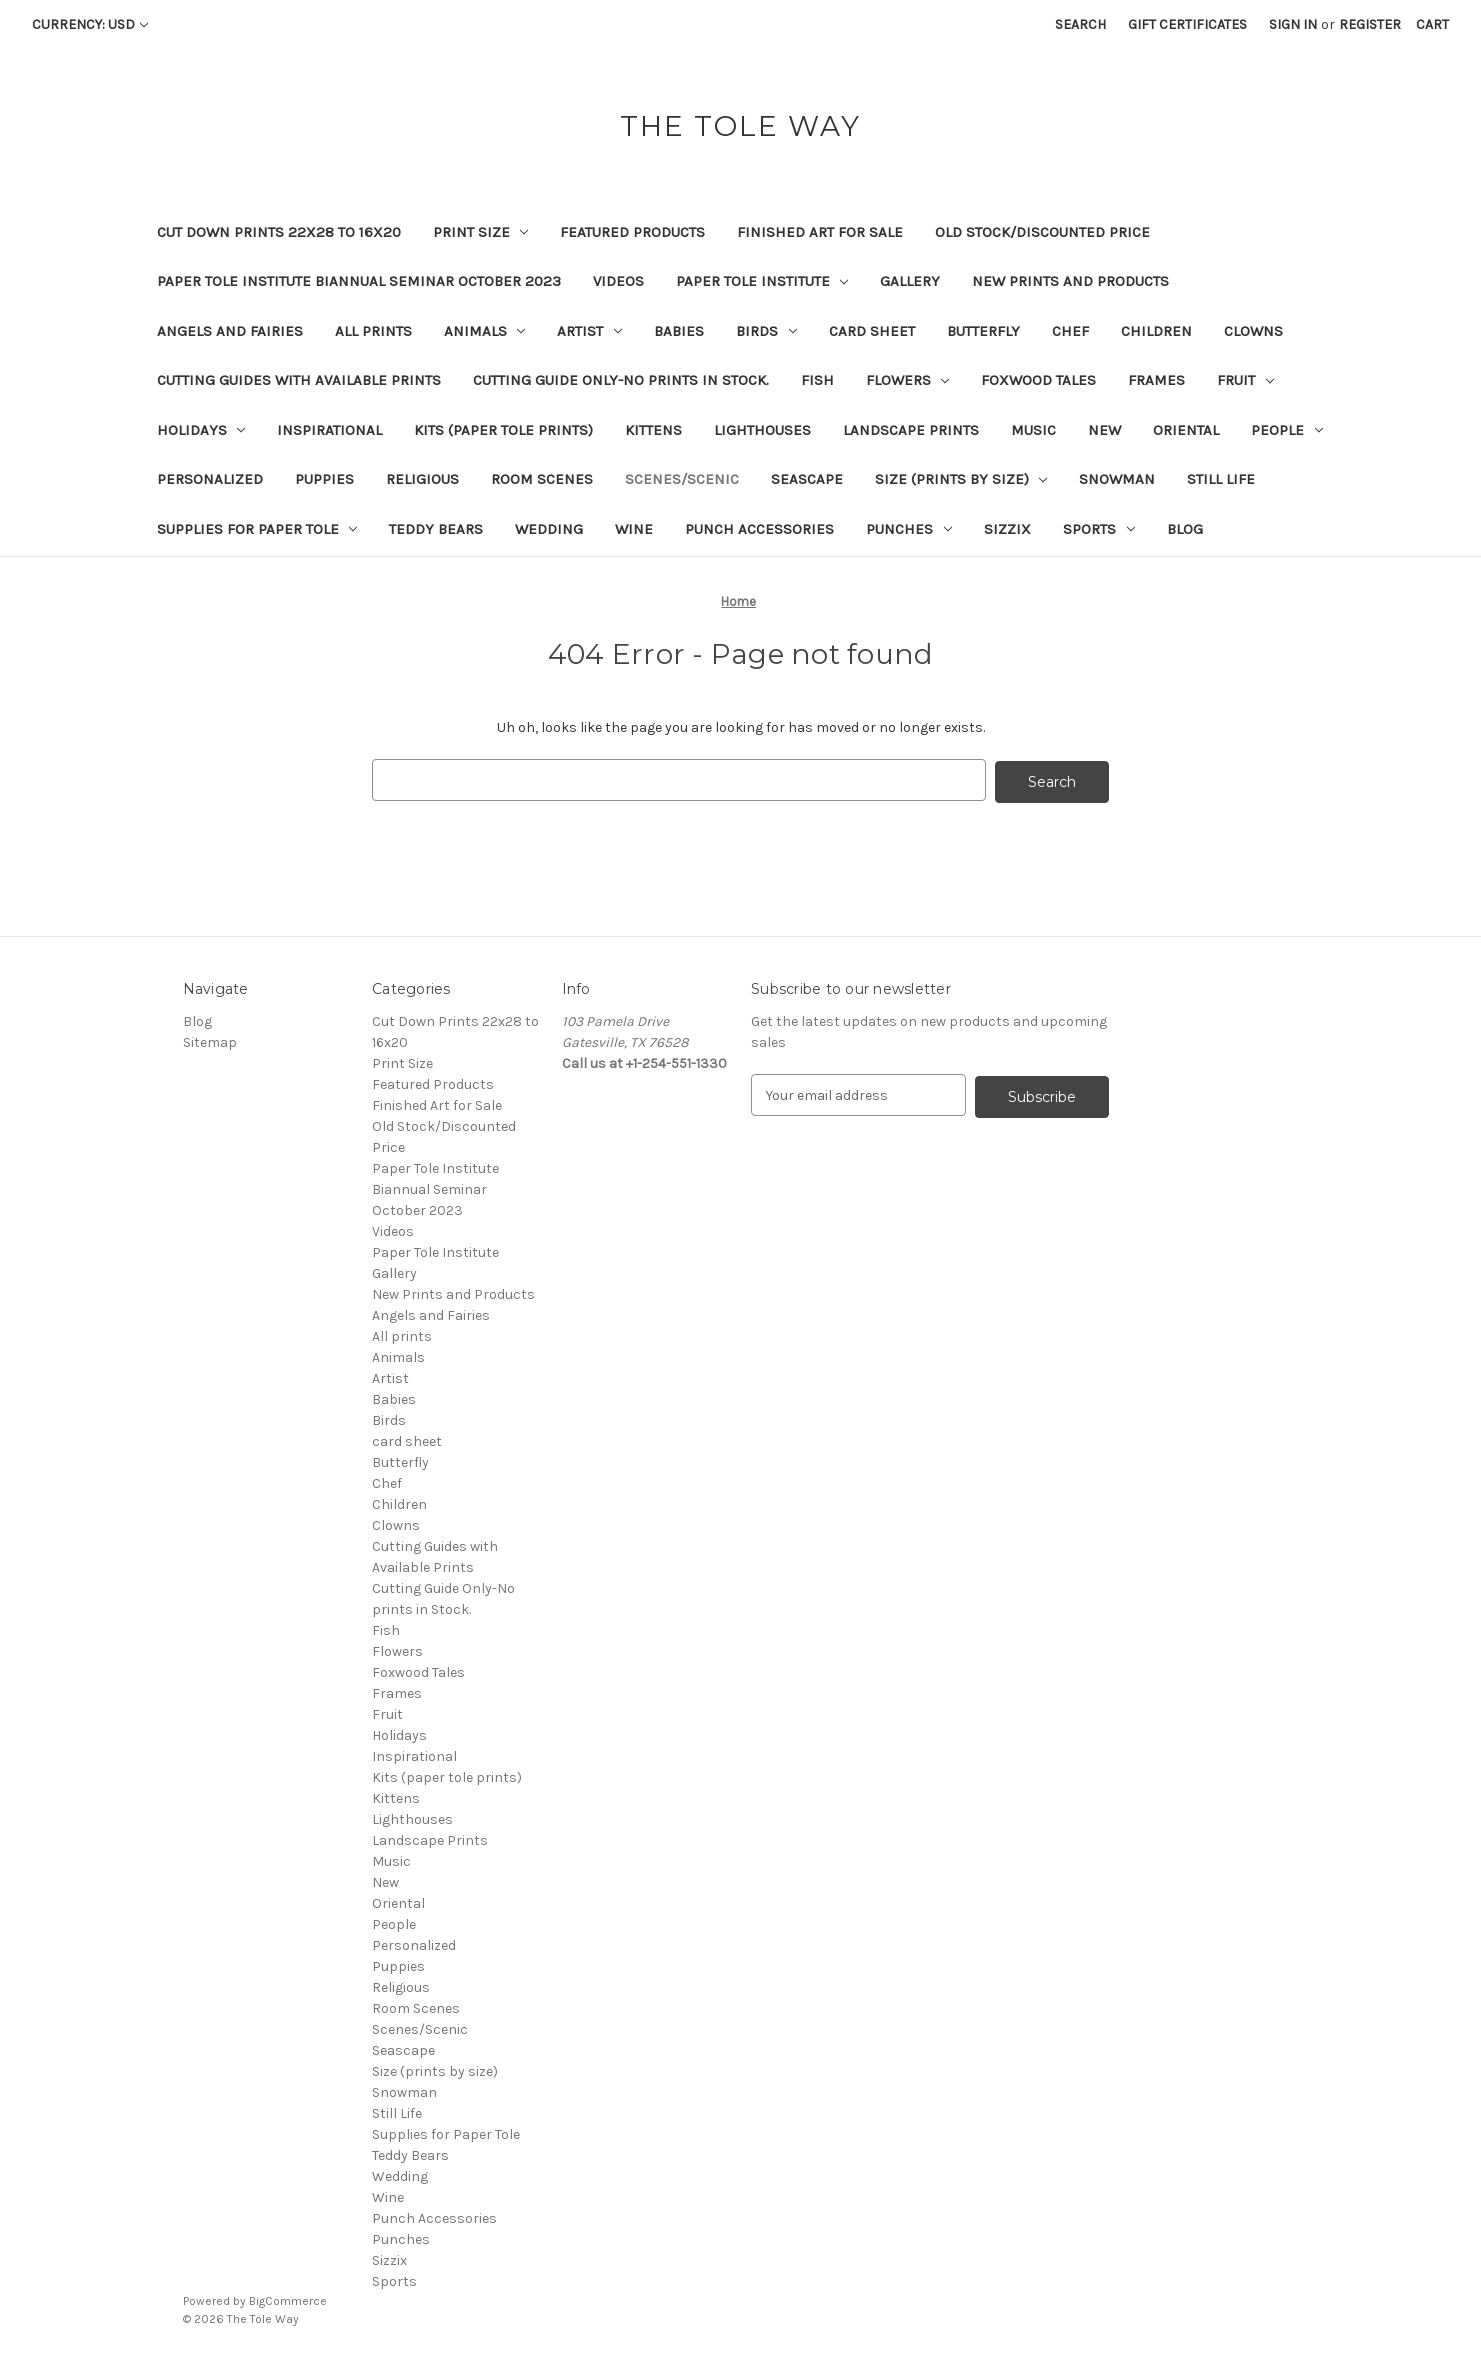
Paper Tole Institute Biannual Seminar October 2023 (359, 281)
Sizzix (1007, 529)
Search (1080, 24)
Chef (1070, 331)
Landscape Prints (911, 430)
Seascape (807, 479)
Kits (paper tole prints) (503, 430)
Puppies (324, 479)
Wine (634, 529)
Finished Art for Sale (820, 232)
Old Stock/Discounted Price (1042, 232)
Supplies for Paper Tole (257, 529)
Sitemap (210, 1040)
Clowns (1253, 331)
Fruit (1245, 380)
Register (1370, 24)
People (1287, 430)
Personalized (210, 479)
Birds (766, 331)
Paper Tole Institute (762, 281)
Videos (618, 281)
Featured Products (632, 232)
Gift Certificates (1187, 24)
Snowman (1117, 479)
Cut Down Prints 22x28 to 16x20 (279, 232)
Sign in (1293, 24)
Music (1033, 430)
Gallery (910, 281)
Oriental (1186, 430)
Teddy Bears (436, 529)
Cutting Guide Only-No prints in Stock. (621, 380)
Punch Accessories (759, 529)
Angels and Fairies (230, 331)
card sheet (872, 331)
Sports (1099, 529)
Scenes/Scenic (682, 479)
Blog (1185, 529)
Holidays (201, 430)
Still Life (1221, 479)
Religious (422, 479)
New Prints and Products (1070, 281)
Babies (679, 331)
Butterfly (983, 331)
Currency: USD (90, 24)
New (1104, 430)
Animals (485, 331)
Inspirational (329, 430)
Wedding (549, 529)
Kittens (653, 430)
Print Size (481, 232)
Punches (909, 529)
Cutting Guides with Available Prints (299, 380)
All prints (373, 331)
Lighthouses (762, 430)
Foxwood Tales (1038, 380)
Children (1156, 331)
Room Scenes (542, 479)
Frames (1156, 380)
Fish (817, 380)
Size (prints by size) (961, 479)
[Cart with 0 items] (1432, 24)
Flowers (908, 380)
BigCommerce (288, 2299)
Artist (589, 331)
